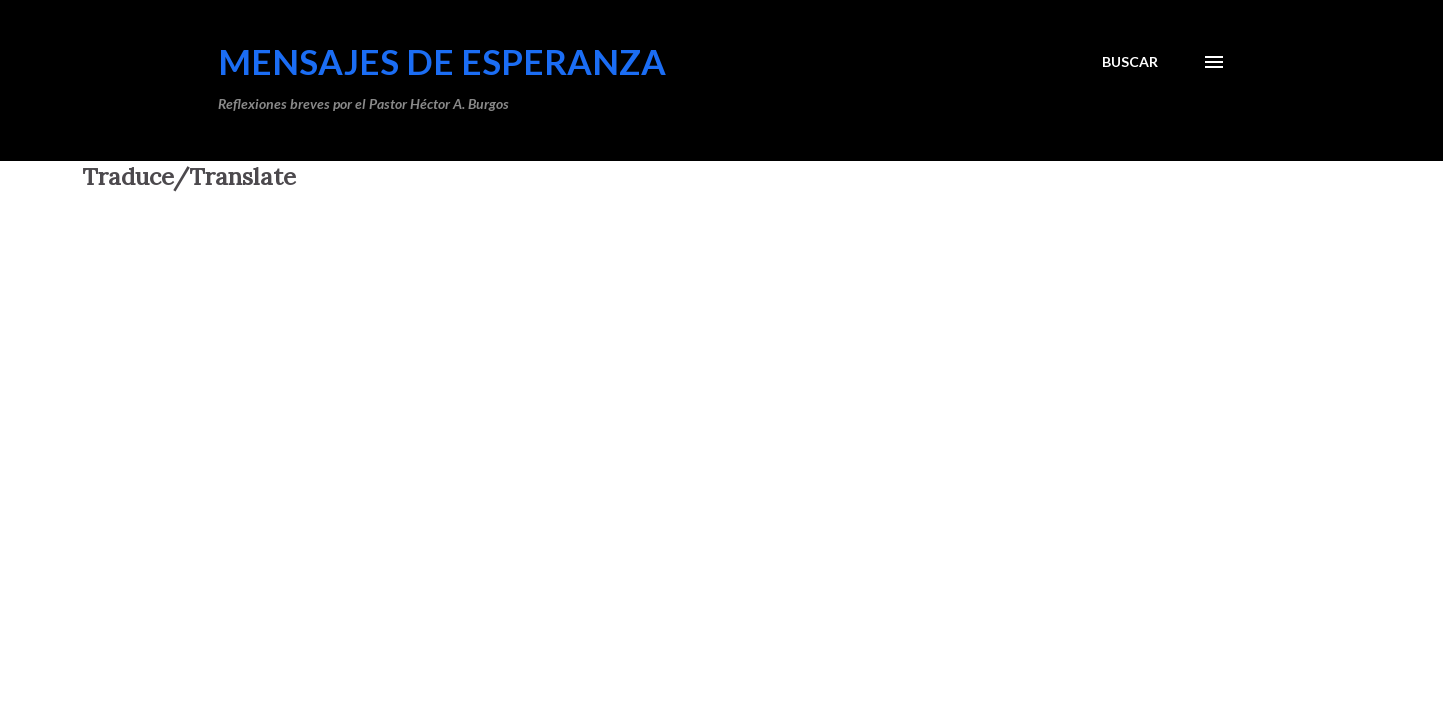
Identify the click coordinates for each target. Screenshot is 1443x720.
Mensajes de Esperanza (442, 61)
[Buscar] (1130, 61)
